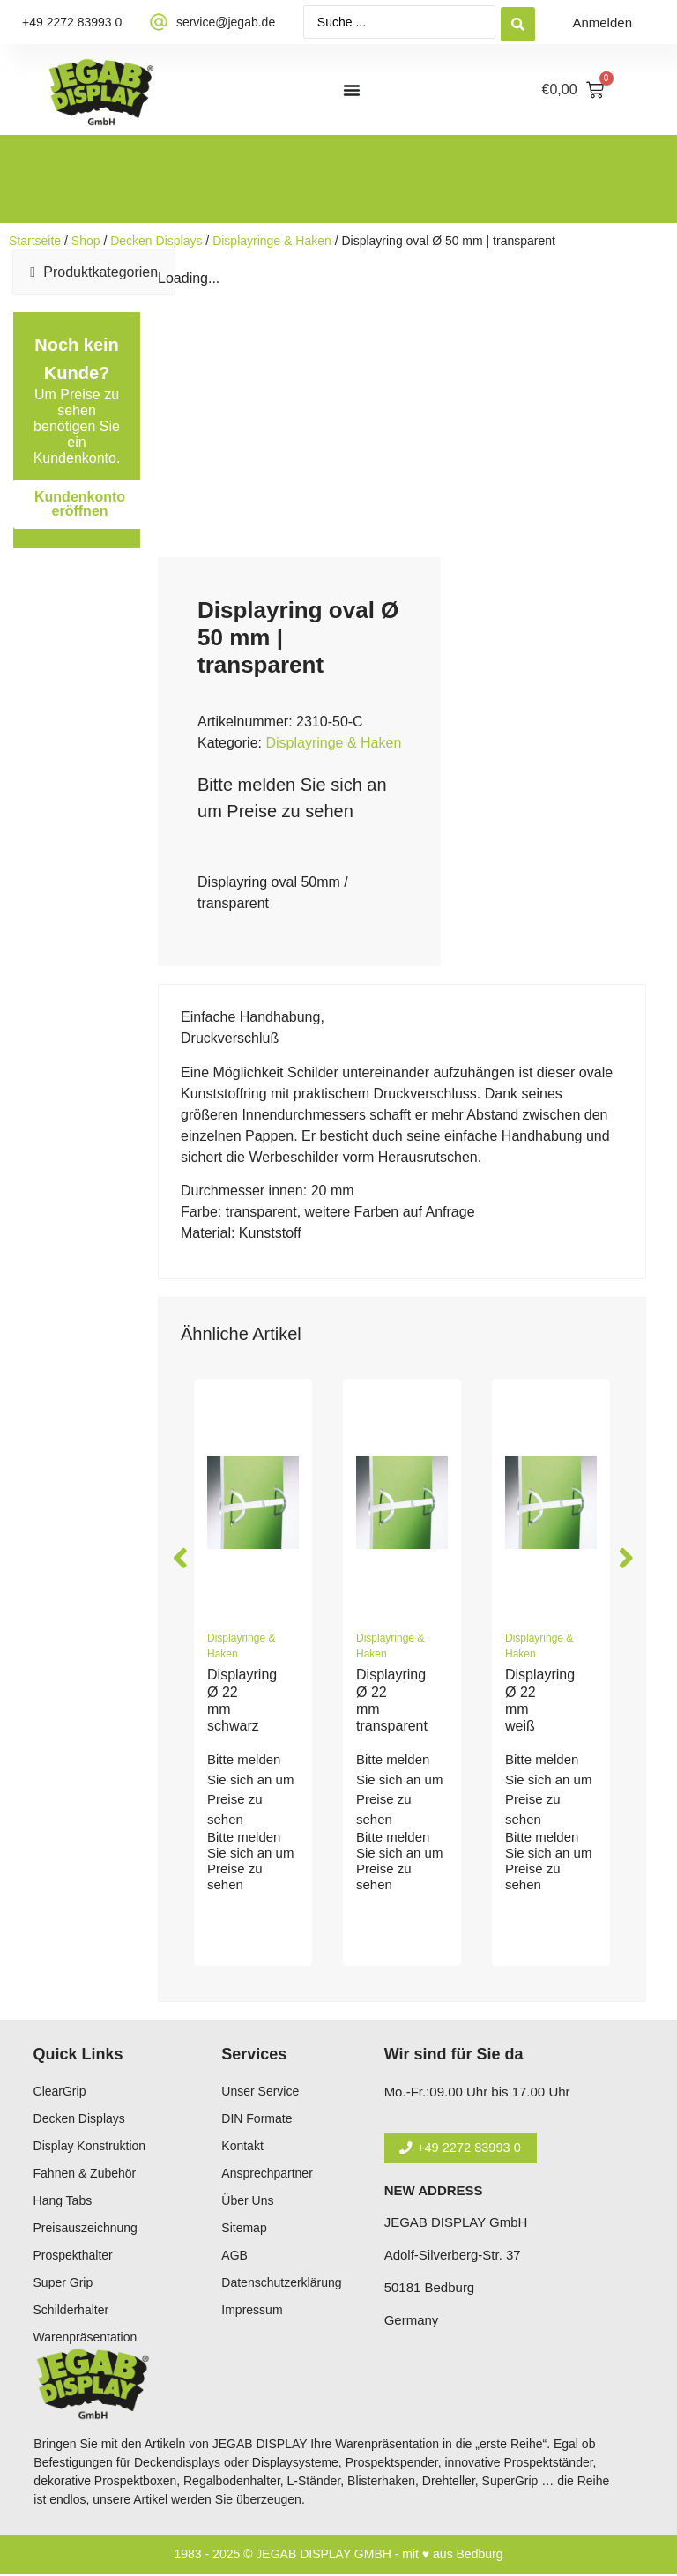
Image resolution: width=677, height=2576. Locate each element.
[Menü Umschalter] (352, 90)
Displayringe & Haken (271, 241)
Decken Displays (156, 241)
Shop (85, 241)
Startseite (35, 241)
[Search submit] (518, 22)
